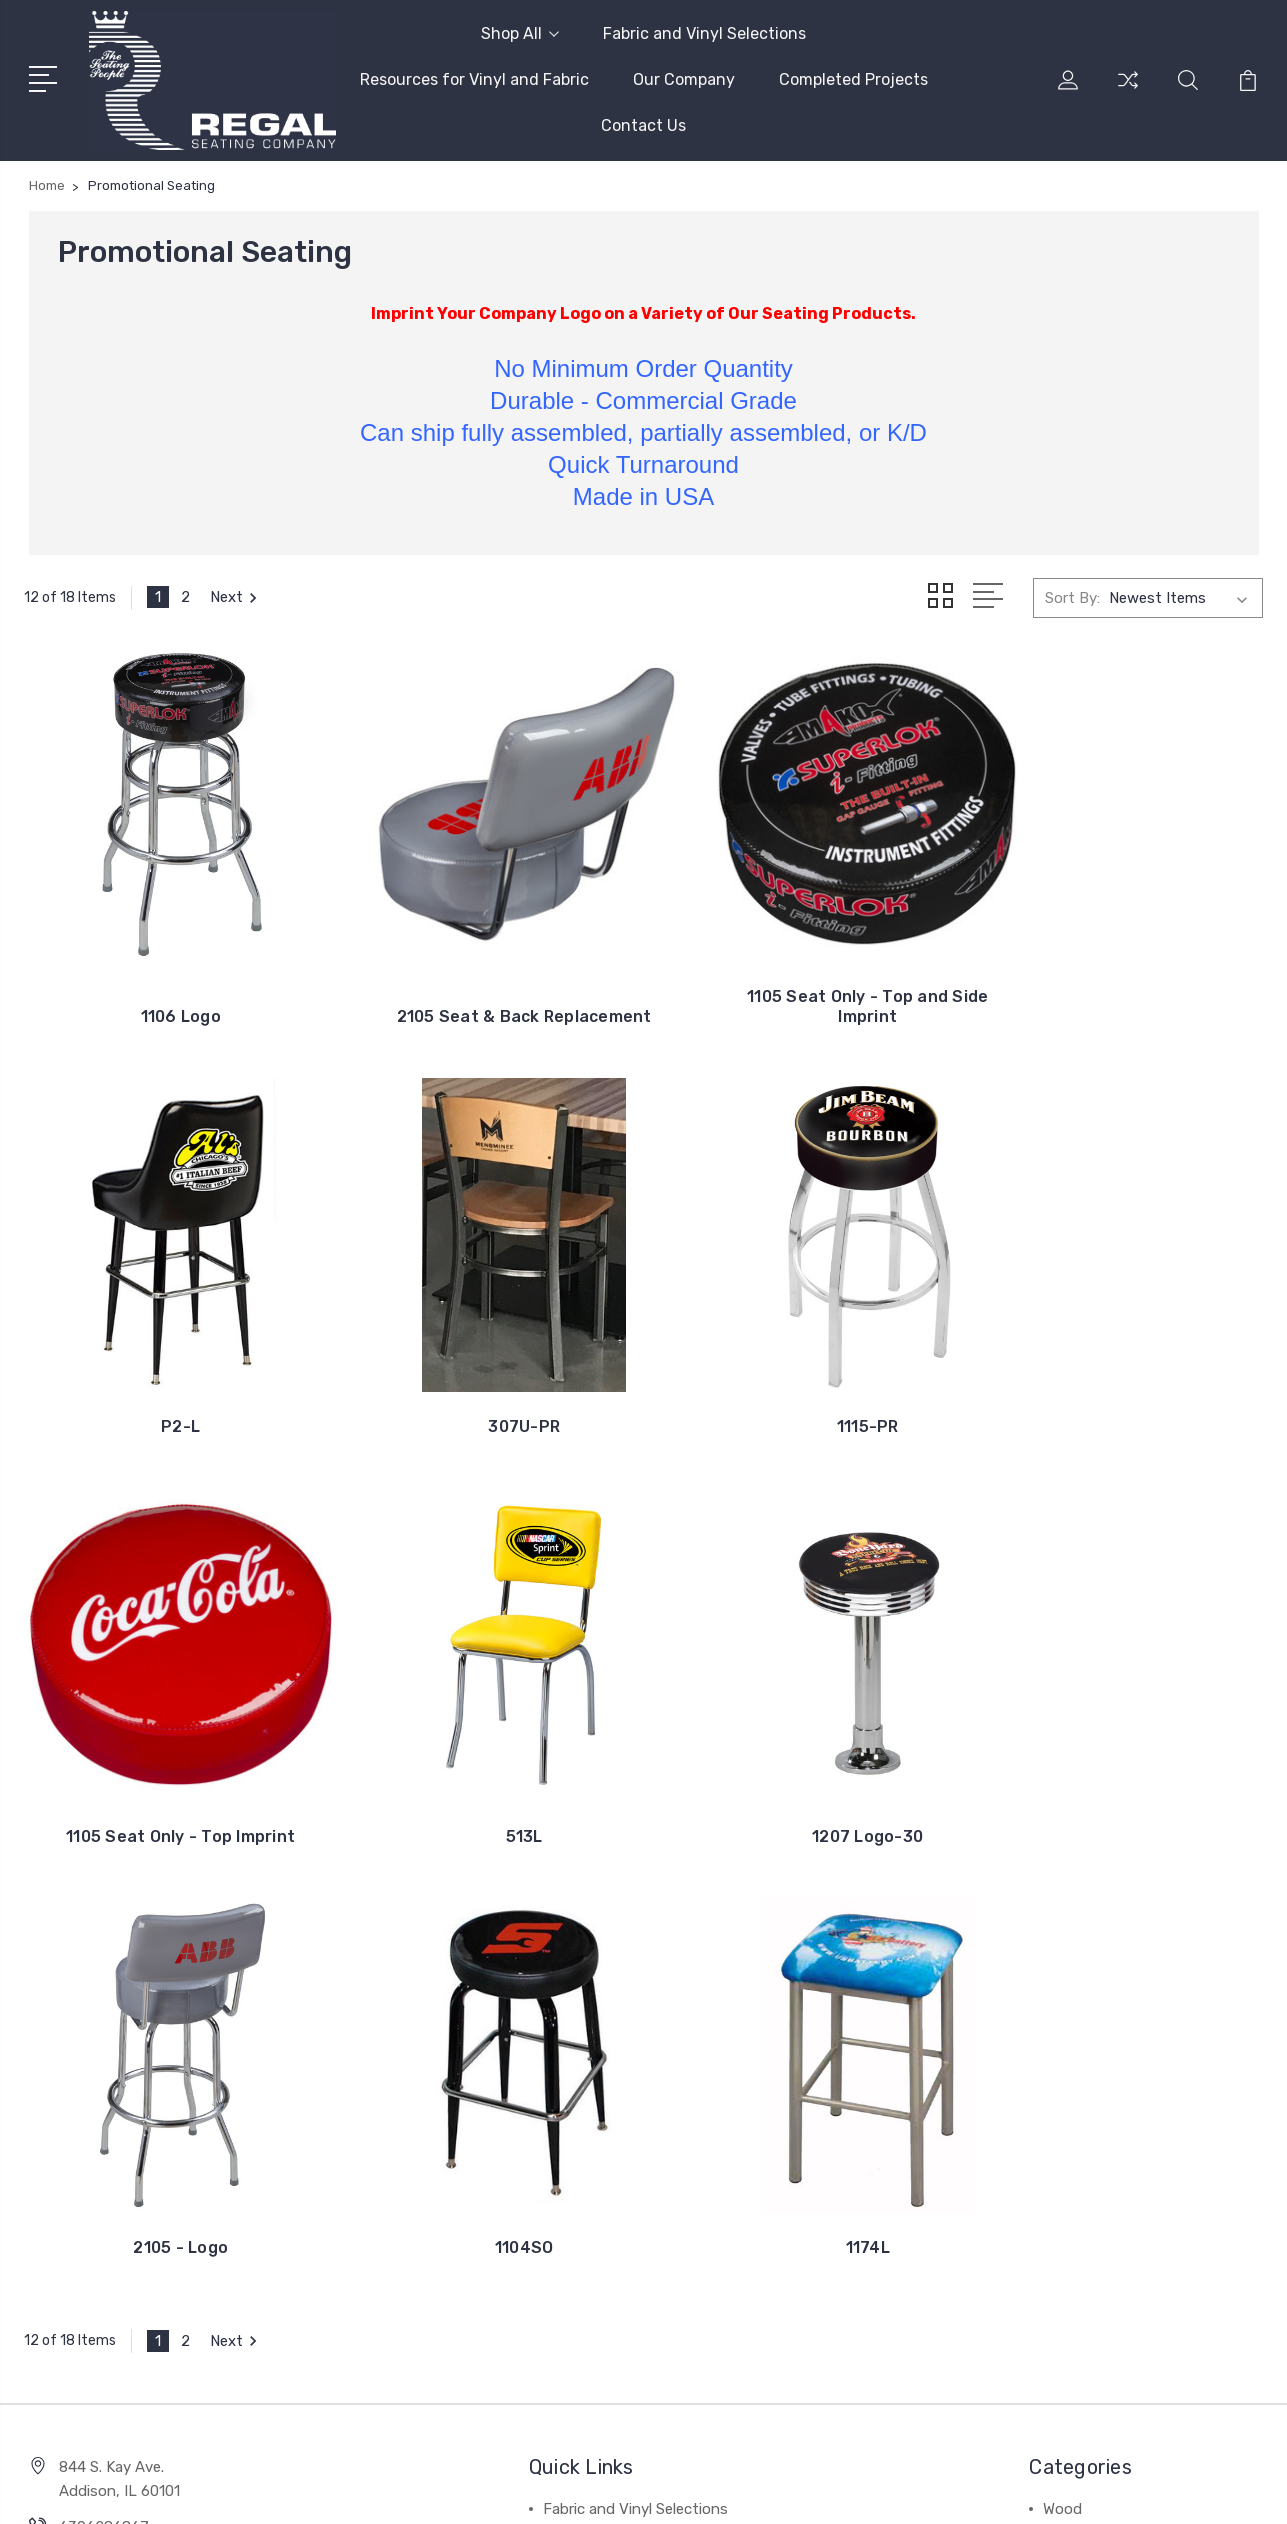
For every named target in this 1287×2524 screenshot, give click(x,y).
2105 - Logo (485, 1754)
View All (1071, 2226)
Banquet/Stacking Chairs (1129, 2196)
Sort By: (1072, 597)
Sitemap (433, 2489)
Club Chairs (1081, 2076)
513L (1119, 1371)
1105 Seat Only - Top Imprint (802, 1371)
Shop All (520, 33)
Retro (1062, 2136)
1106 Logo (168, 988)
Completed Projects (853, 79)
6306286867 (104, 2034)
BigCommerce (340, 2489)
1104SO (802, 1754)
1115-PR (485, 1371)
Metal (1062, 2046)
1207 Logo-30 (167, 1754)
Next (236, 597)
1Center (1233, 2489)
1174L (1119, 1754)
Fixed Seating (1090, 2166)
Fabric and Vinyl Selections (704, 33)
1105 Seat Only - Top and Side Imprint (802, 978)
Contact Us (643, 125)
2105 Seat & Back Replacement (484, 978)
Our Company (684, 79)
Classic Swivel (1090, 2106)
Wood (1062, 2016)
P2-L (1119, 988)
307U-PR (167, 1371)
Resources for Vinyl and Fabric (474, 79)
